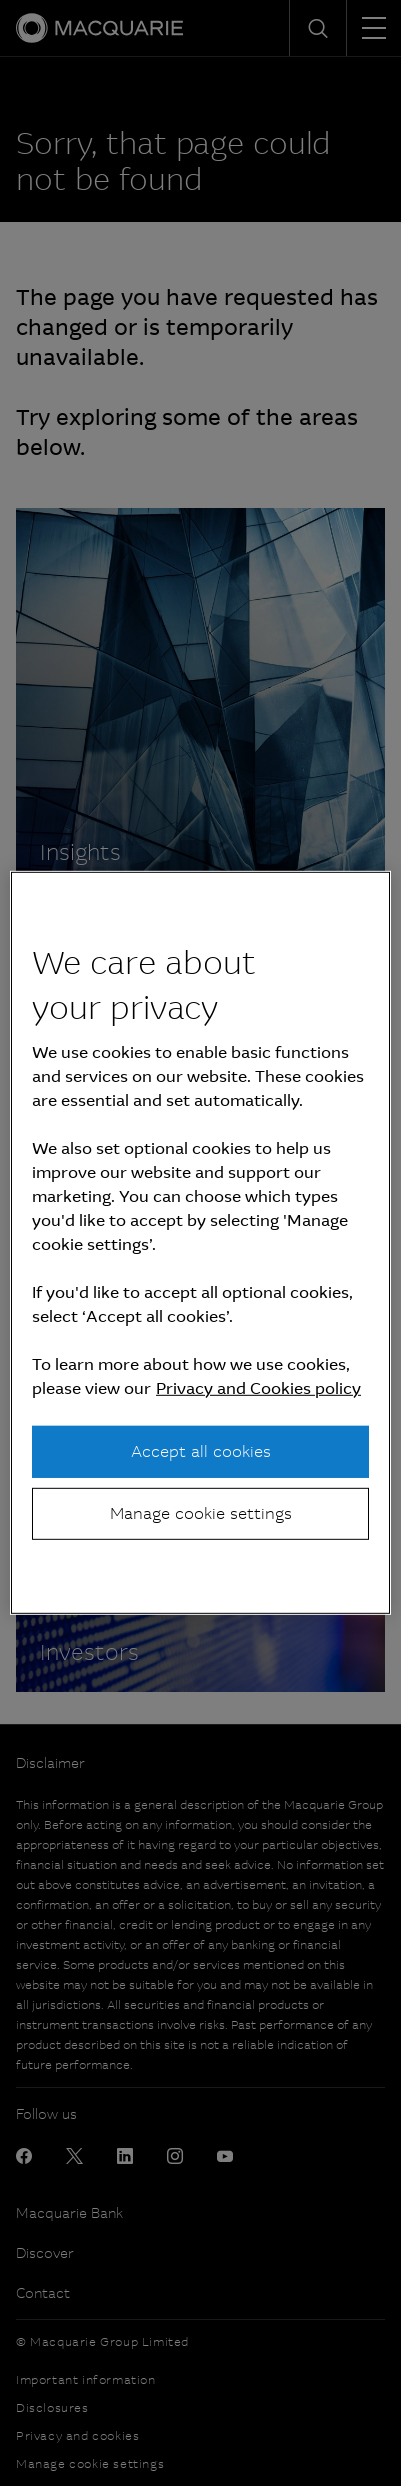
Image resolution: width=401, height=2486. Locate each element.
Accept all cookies (201, 1450)
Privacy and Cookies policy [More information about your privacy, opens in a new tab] (258, 1387)
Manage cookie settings (201, 1513)
